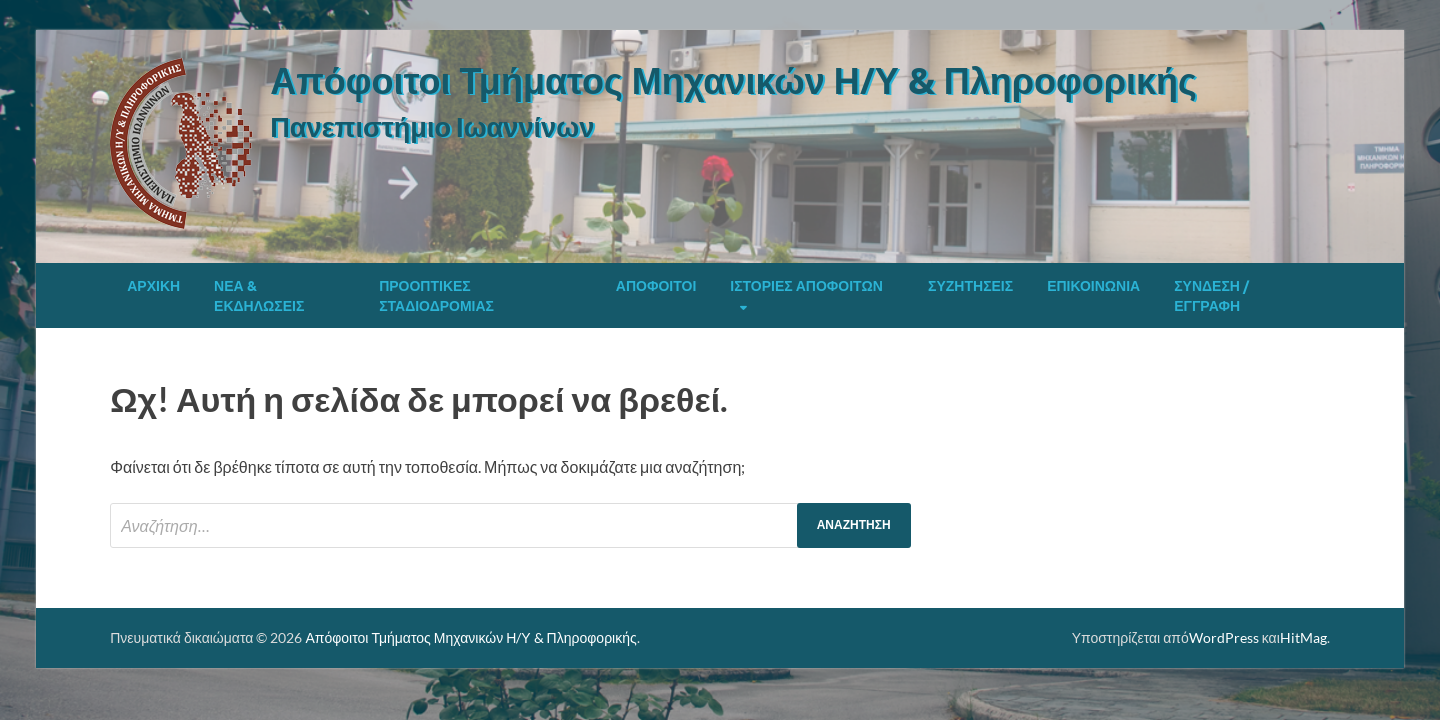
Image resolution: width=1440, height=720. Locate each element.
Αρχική (153, 286)
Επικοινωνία (1093, 286)
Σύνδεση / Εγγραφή (1211, 296)
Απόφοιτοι (656, 286)
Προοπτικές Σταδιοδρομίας (436, 296)
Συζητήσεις (970, 286)
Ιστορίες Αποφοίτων (806, 286)
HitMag (1303, 637)
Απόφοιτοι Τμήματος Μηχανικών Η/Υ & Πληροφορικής (733, 80)
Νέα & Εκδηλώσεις (259, 296)
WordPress (1224, 637)
